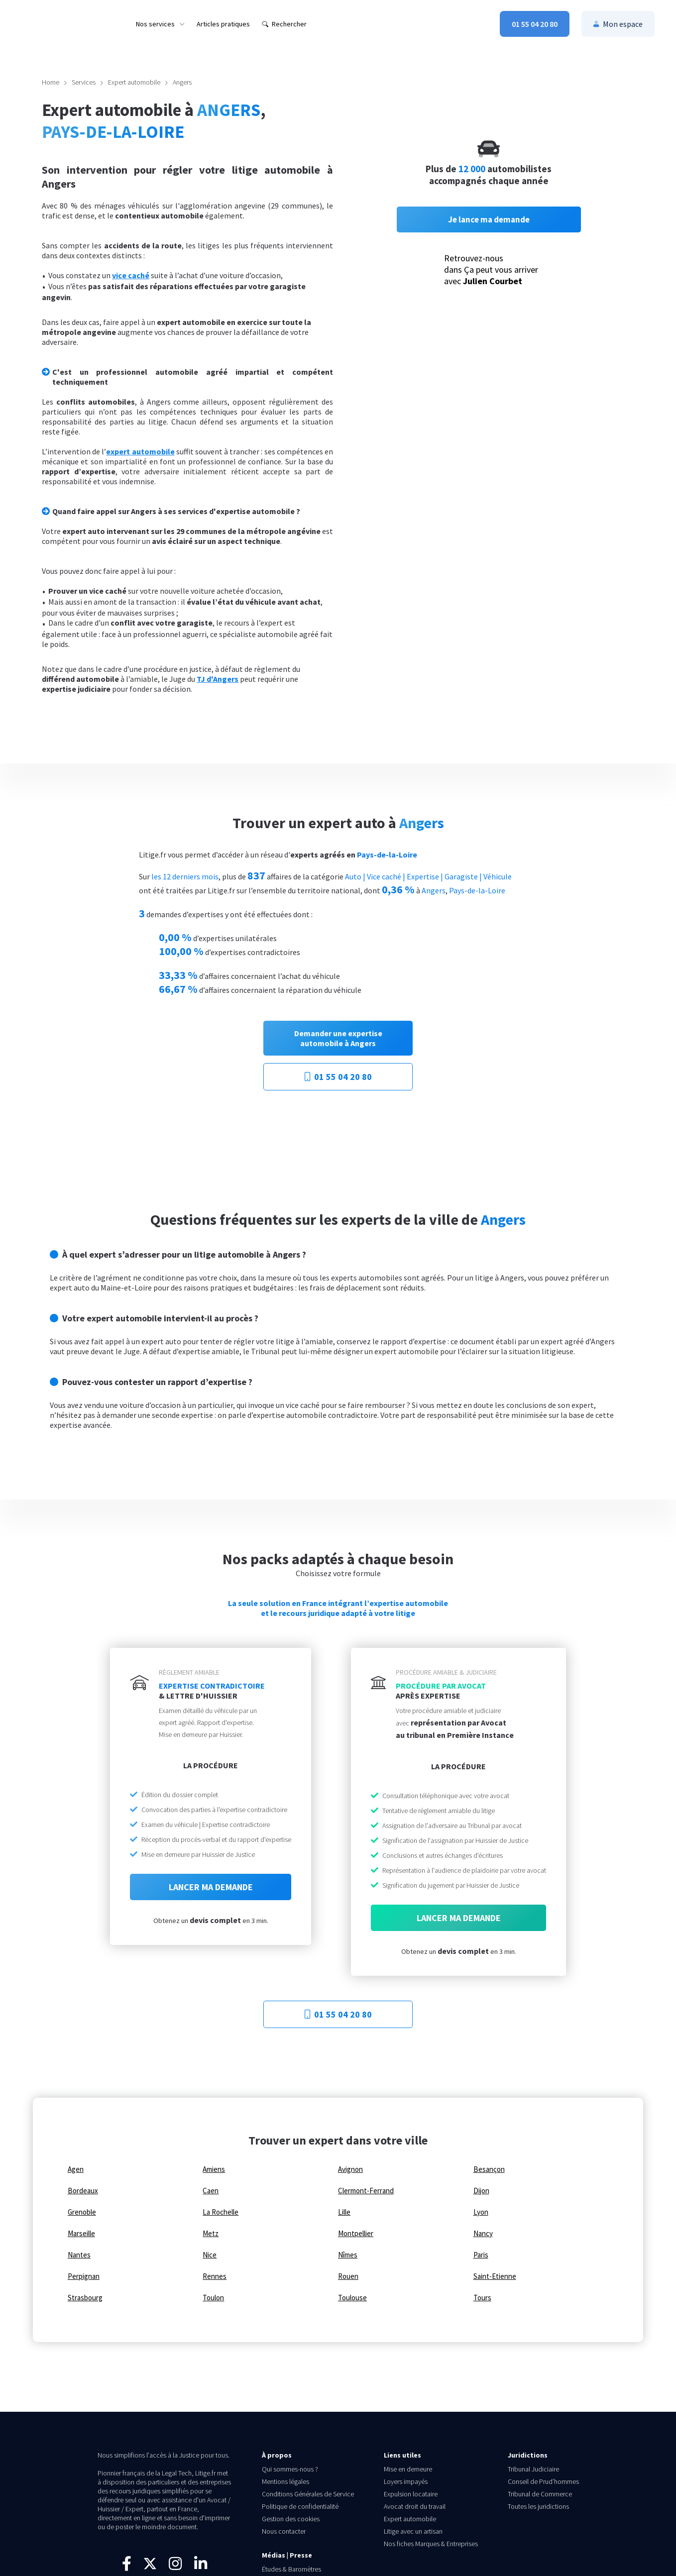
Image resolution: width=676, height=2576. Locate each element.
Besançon (489, 2169)
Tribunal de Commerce (540, 2493)
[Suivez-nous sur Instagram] (175, 2566)
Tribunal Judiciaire (533, 2469)
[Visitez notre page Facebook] (126, 2566)
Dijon (481, 2190)
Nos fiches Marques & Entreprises (431, 2543)
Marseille (81, 2233)
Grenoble (82, 2212)
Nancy (483, 2233)
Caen (211, 2190)
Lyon (480, 2212)
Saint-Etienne (494, 2276)
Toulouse (352, 2297)
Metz (211, 2233)
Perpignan (84, 2276)
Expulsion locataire (411, 2493)
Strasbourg (85, 2297)
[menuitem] (160, 23)
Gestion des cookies (291, 2518)
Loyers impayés (406, 2481)
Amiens (214, 2169)
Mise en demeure (408, 2469)
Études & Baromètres (291, 2569)
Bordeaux (83, 2190)
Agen (76, 2169)
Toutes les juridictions (538, 2506)
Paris (480, 2255)
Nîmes (347, 2255)
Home (50, 82)
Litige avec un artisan (413, 2531)
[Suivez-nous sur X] (150, 2568)
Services (84, 82)
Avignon (350, 2169)
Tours (482, 2297)
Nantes (79, 2255)
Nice (210, 2255)
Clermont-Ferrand (366, 2190)
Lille (344, 2212)
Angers (182, 82)
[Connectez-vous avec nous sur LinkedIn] (200, 2566)
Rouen (348, 2276)
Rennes (214, 2276)
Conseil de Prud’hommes (543, 2481)
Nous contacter (284, 2531)
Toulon (213, 2297)
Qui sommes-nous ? (290, 2469)
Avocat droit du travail (415, 2506)
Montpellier (355, 2233)
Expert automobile (134, 82)
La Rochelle (220, 2212)
